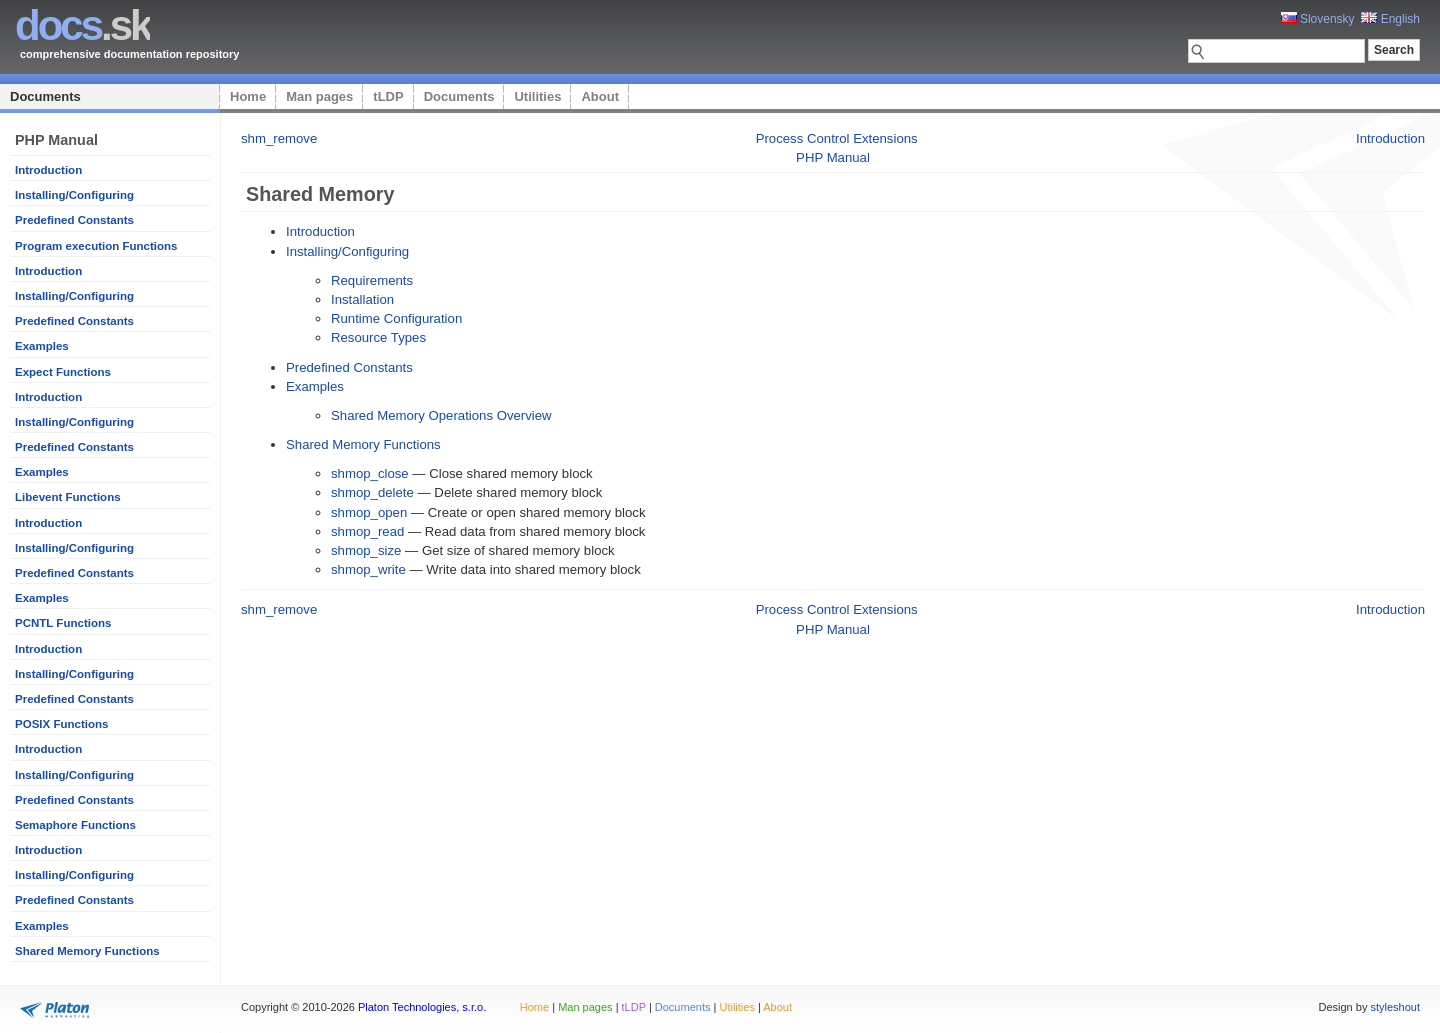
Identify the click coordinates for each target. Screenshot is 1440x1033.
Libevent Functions (68, 497)
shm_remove (279, 138)
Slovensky (1318, 19)
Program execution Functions (96, 246)
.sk (82, 25)
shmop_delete (372, 492)
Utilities (537, 96)
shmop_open (369, 512)
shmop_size (366, 550)
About (600, 96)
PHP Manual (833, 157)
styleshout (1395, 1007)
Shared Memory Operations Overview (441, 415)
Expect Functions (63, 372)
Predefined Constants (74, 220)
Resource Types (378, 337)
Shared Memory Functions (87, 951)
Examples (42, 346)
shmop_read (367, 531)
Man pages (319, 96)
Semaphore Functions (75, 825)
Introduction (48, 170)
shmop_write (368, 569)
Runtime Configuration (396, 318)
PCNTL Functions (63, 623)
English (1390, 19)
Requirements (372, 280)
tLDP (388, 96)
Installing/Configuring (74, 195)
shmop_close (370, 473)
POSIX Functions (61, 724)
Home (248, 96)
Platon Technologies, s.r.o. (422, 1007)
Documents (45, 96)
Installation (362, 299)
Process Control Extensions (837, 138)
